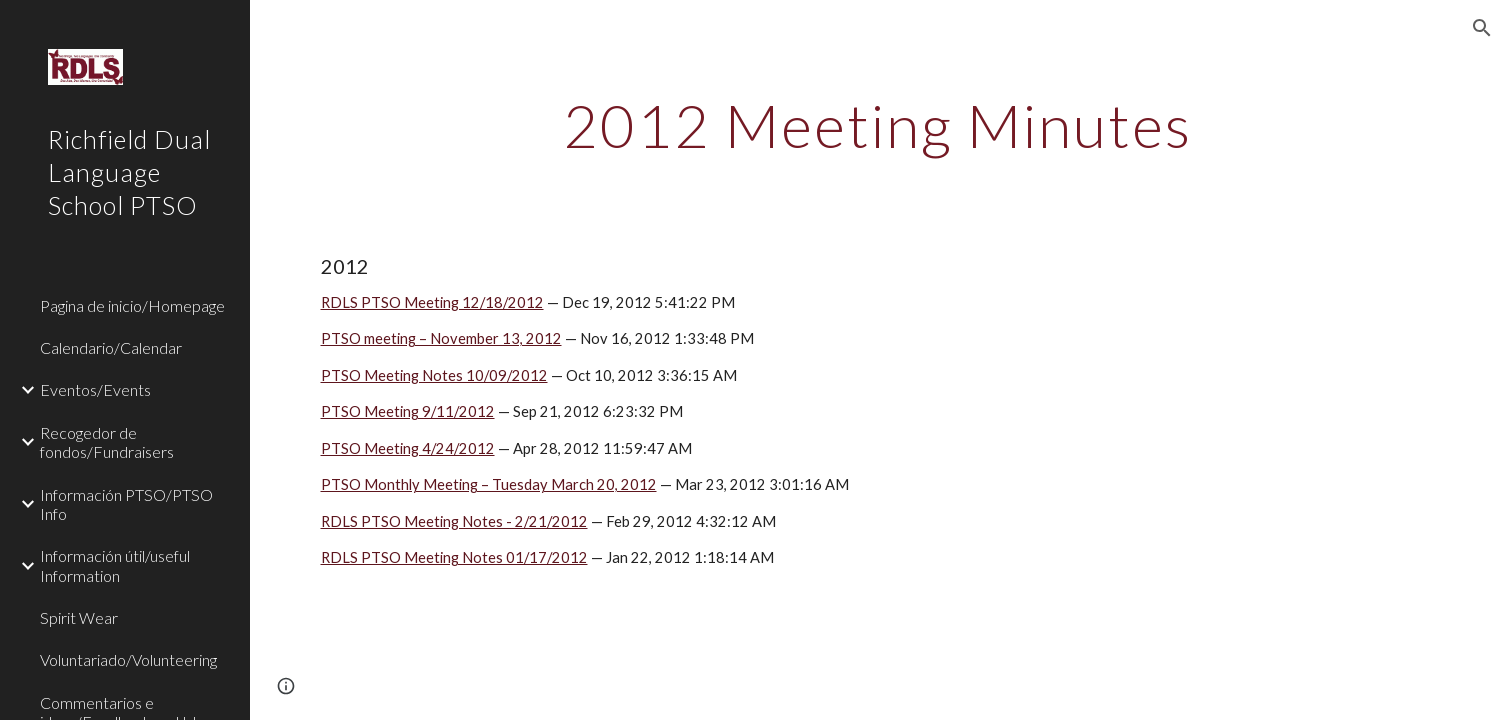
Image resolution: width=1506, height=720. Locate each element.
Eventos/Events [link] (95, 389)
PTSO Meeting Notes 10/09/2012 (434, 375)
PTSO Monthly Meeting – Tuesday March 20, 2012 (489, 484)
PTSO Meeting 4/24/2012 (408, 448)
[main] (878, 125)
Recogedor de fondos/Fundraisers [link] (107, 442)
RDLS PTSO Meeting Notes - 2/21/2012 (454, 521)
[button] (1482, 28)
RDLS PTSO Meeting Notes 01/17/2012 (454, 557)
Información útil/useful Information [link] (115, 565)
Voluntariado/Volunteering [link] (128, 659)
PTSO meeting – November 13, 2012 (441, 338)
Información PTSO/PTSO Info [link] (126, 504)
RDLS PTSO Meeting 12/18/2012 (432, 302)
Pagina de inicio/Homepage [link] (132, 305)
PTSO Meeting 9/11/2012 (408, 411)
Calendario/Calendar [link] (111, 347)
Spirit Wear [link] (79, 617)
